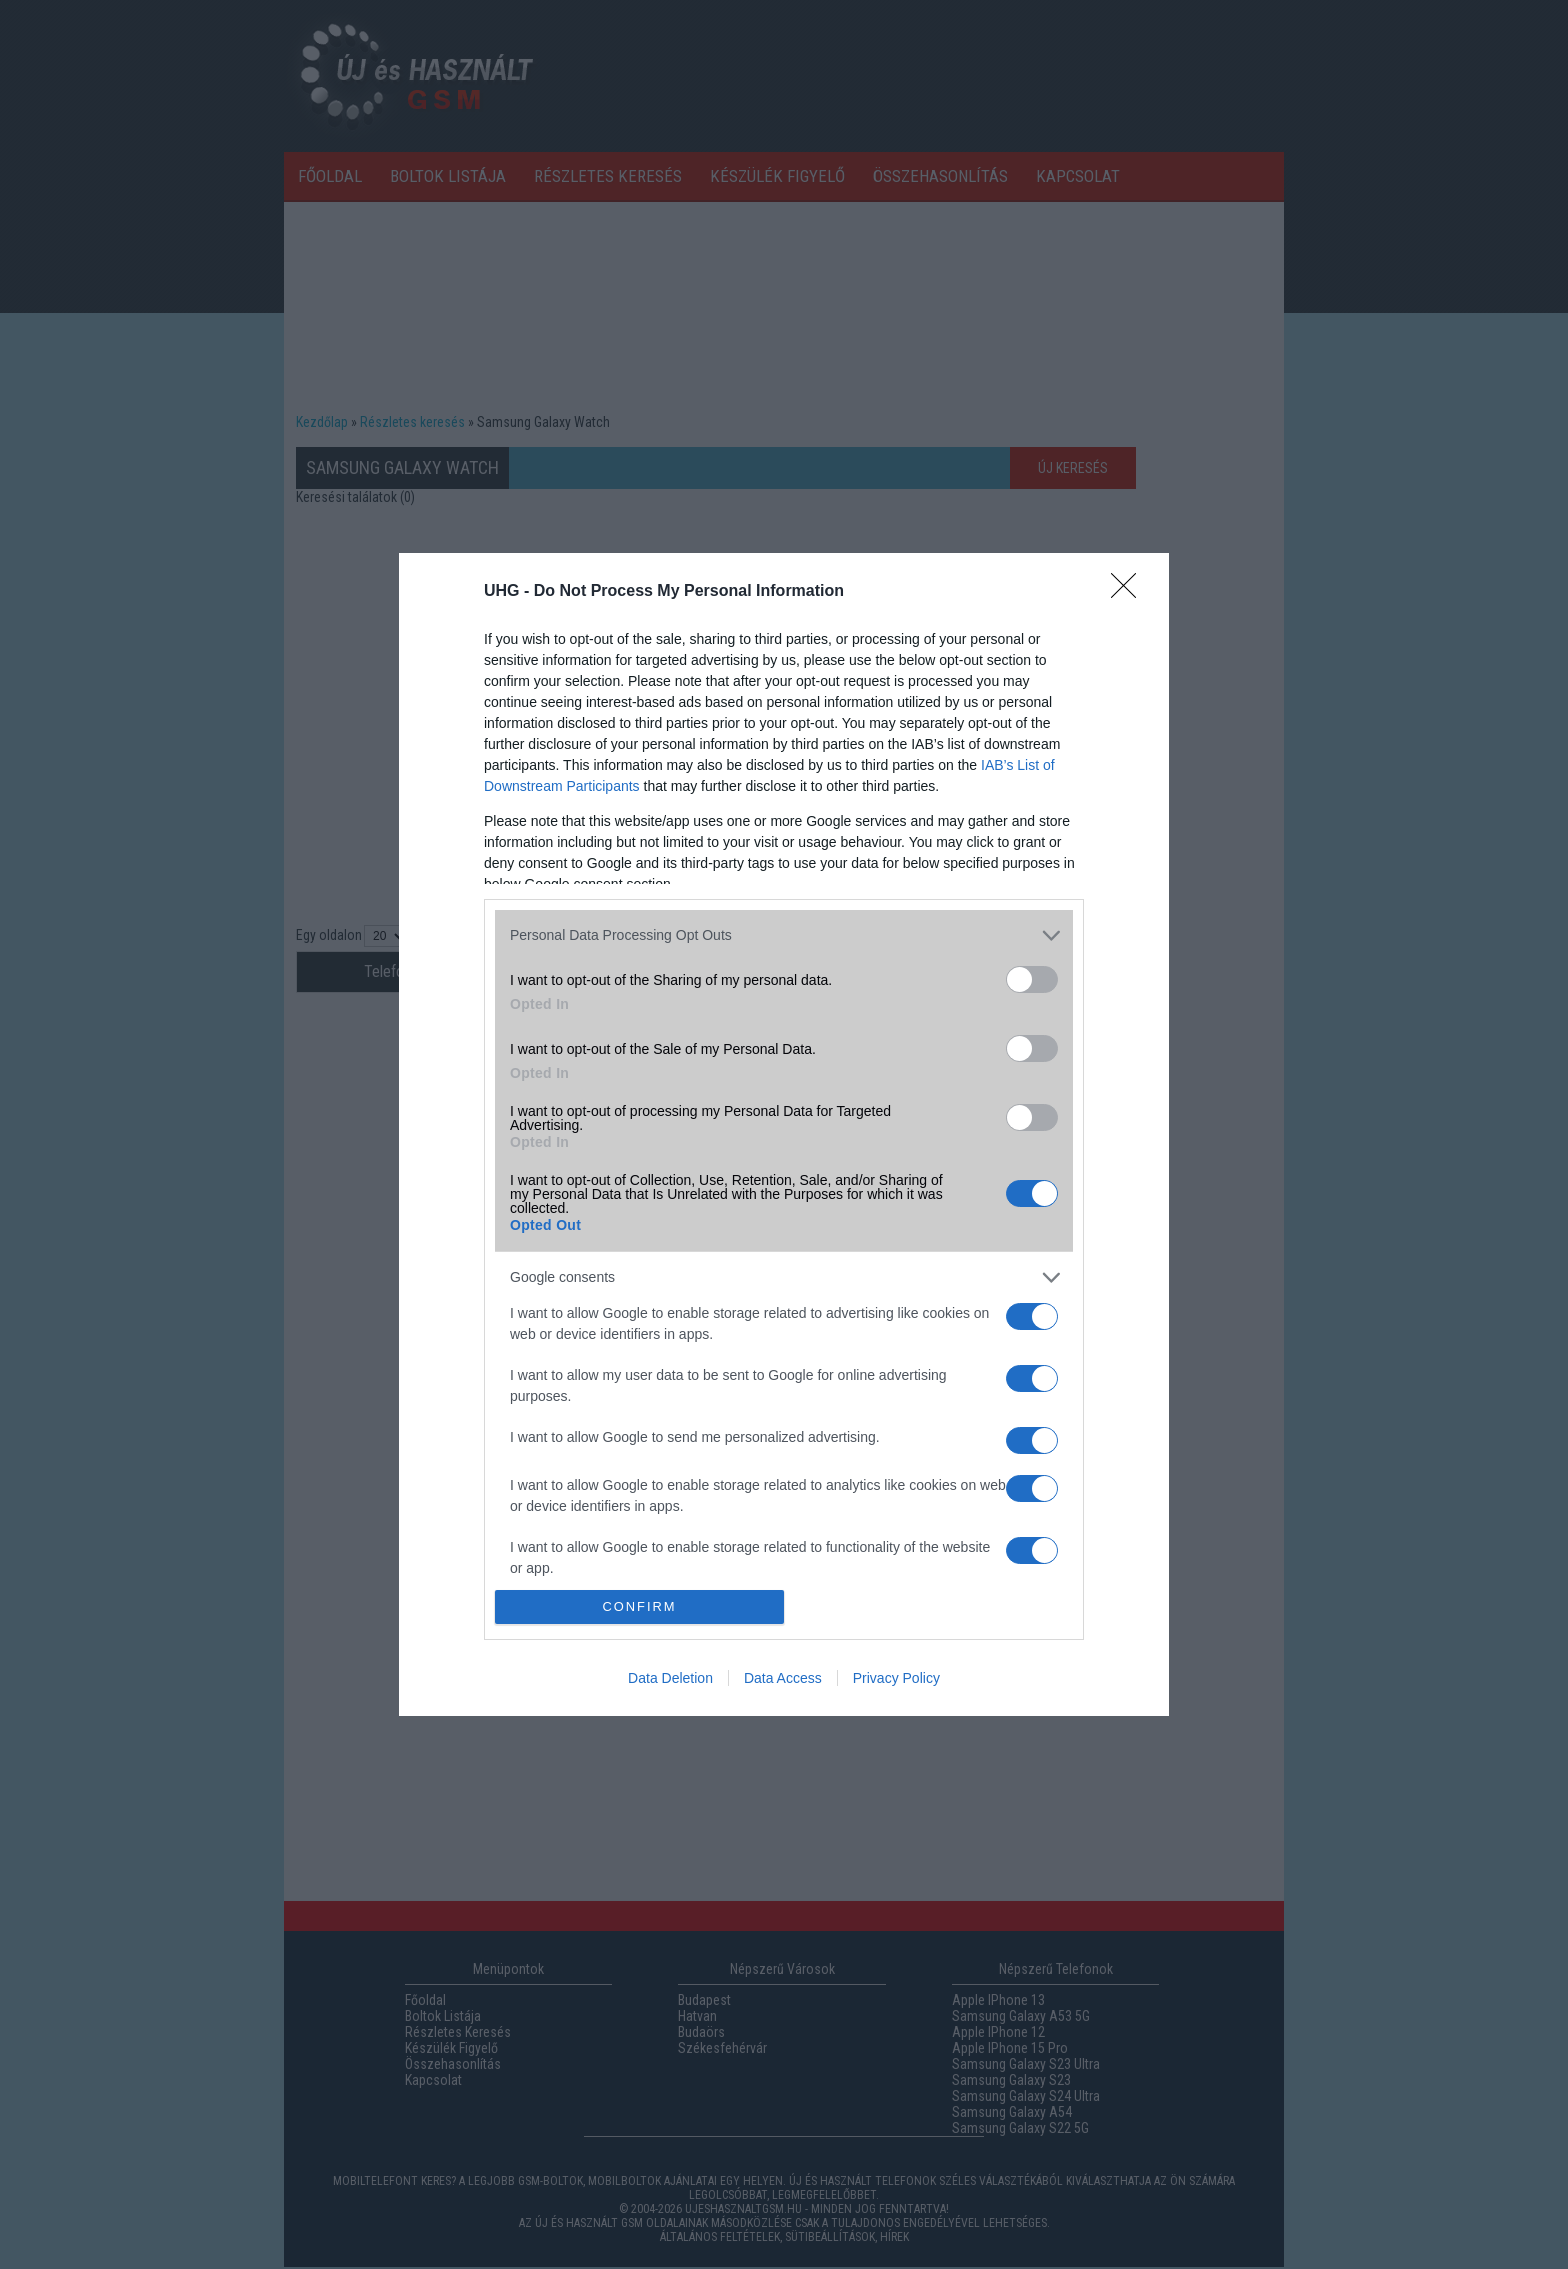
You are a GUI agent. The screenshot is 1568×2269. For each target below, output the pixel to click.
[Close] (1130, 592)
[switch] (1032, 979)
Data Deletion (670, 1678)
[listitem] (784, 935)
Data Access (783, 1678)
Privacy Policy (896, 1678)
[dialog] (784, 1135)
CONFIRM (639, 1607)
